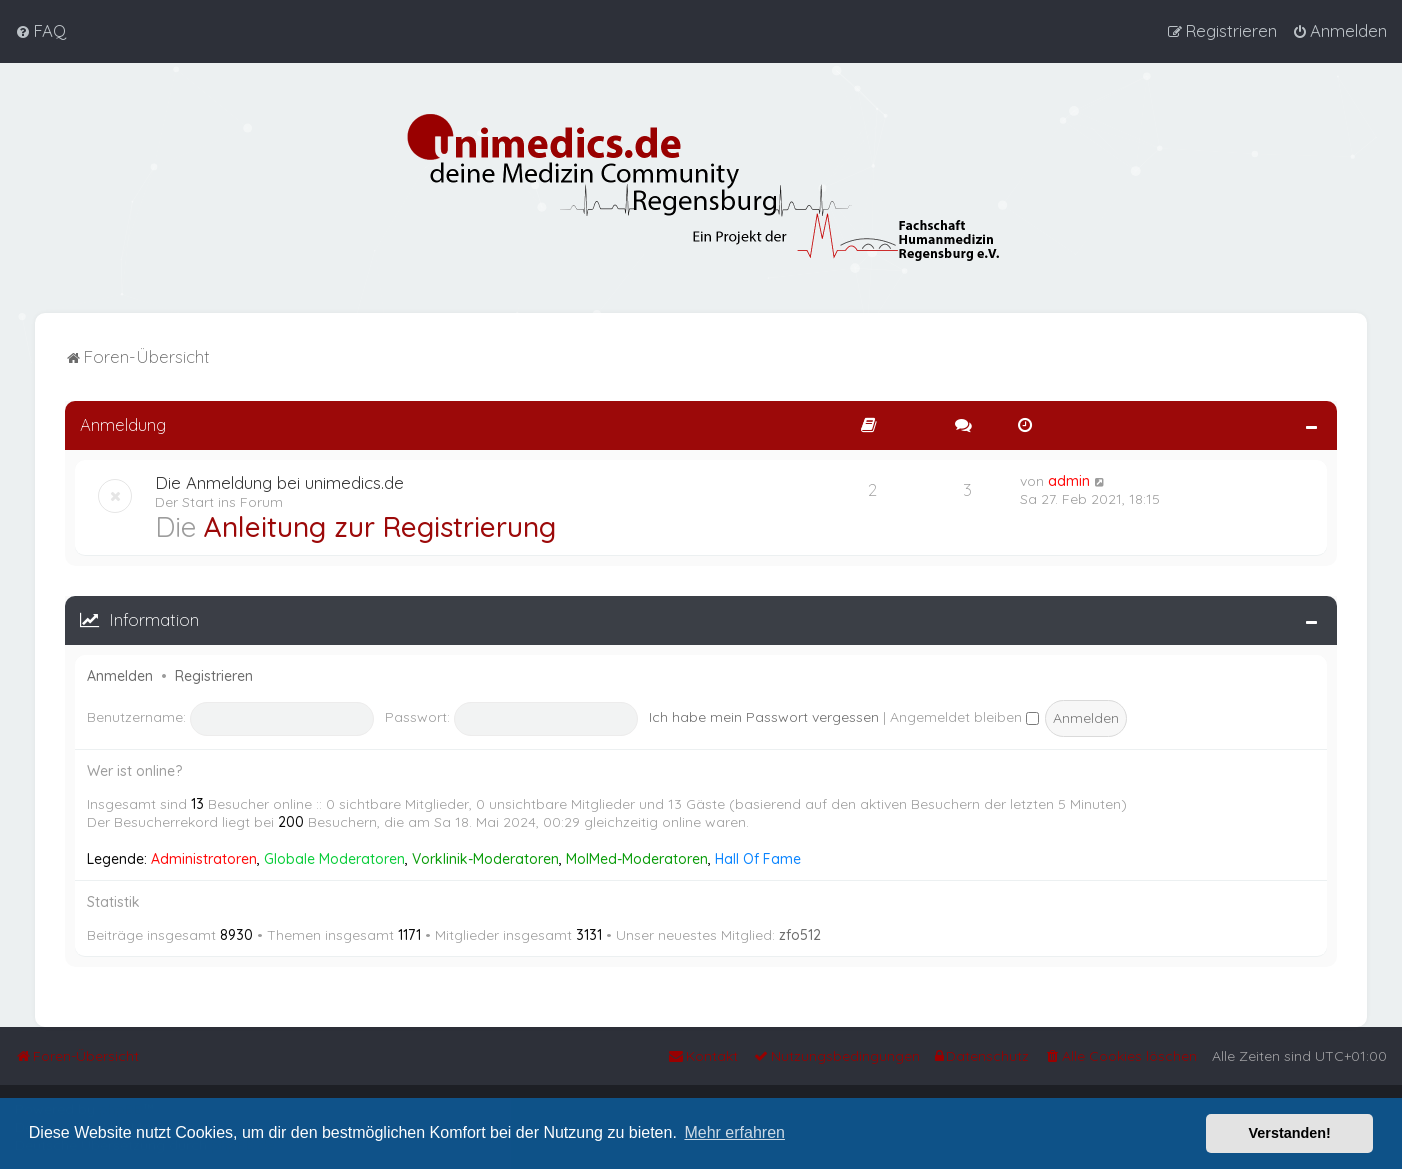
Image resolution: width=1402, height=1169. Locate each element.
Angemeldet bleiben (964, 715)
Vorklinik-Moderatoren (485, 857)
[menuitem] (40, 31)
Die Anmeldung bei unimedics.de (279, 480)
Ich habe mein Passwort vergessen (764, 715)
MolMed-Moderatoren (637, 857)
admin (1069, 479)
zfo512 (800, 933)
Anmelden (120, 674)
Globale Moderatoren (334, 857)
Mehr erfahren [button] (734, 1132)
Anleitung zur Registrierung (380, 524)
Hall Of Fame (758, 857)
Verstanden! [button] (1290, 1133)
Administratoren (204, 857)
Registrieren (214, 674)
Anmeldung (123, 422)
